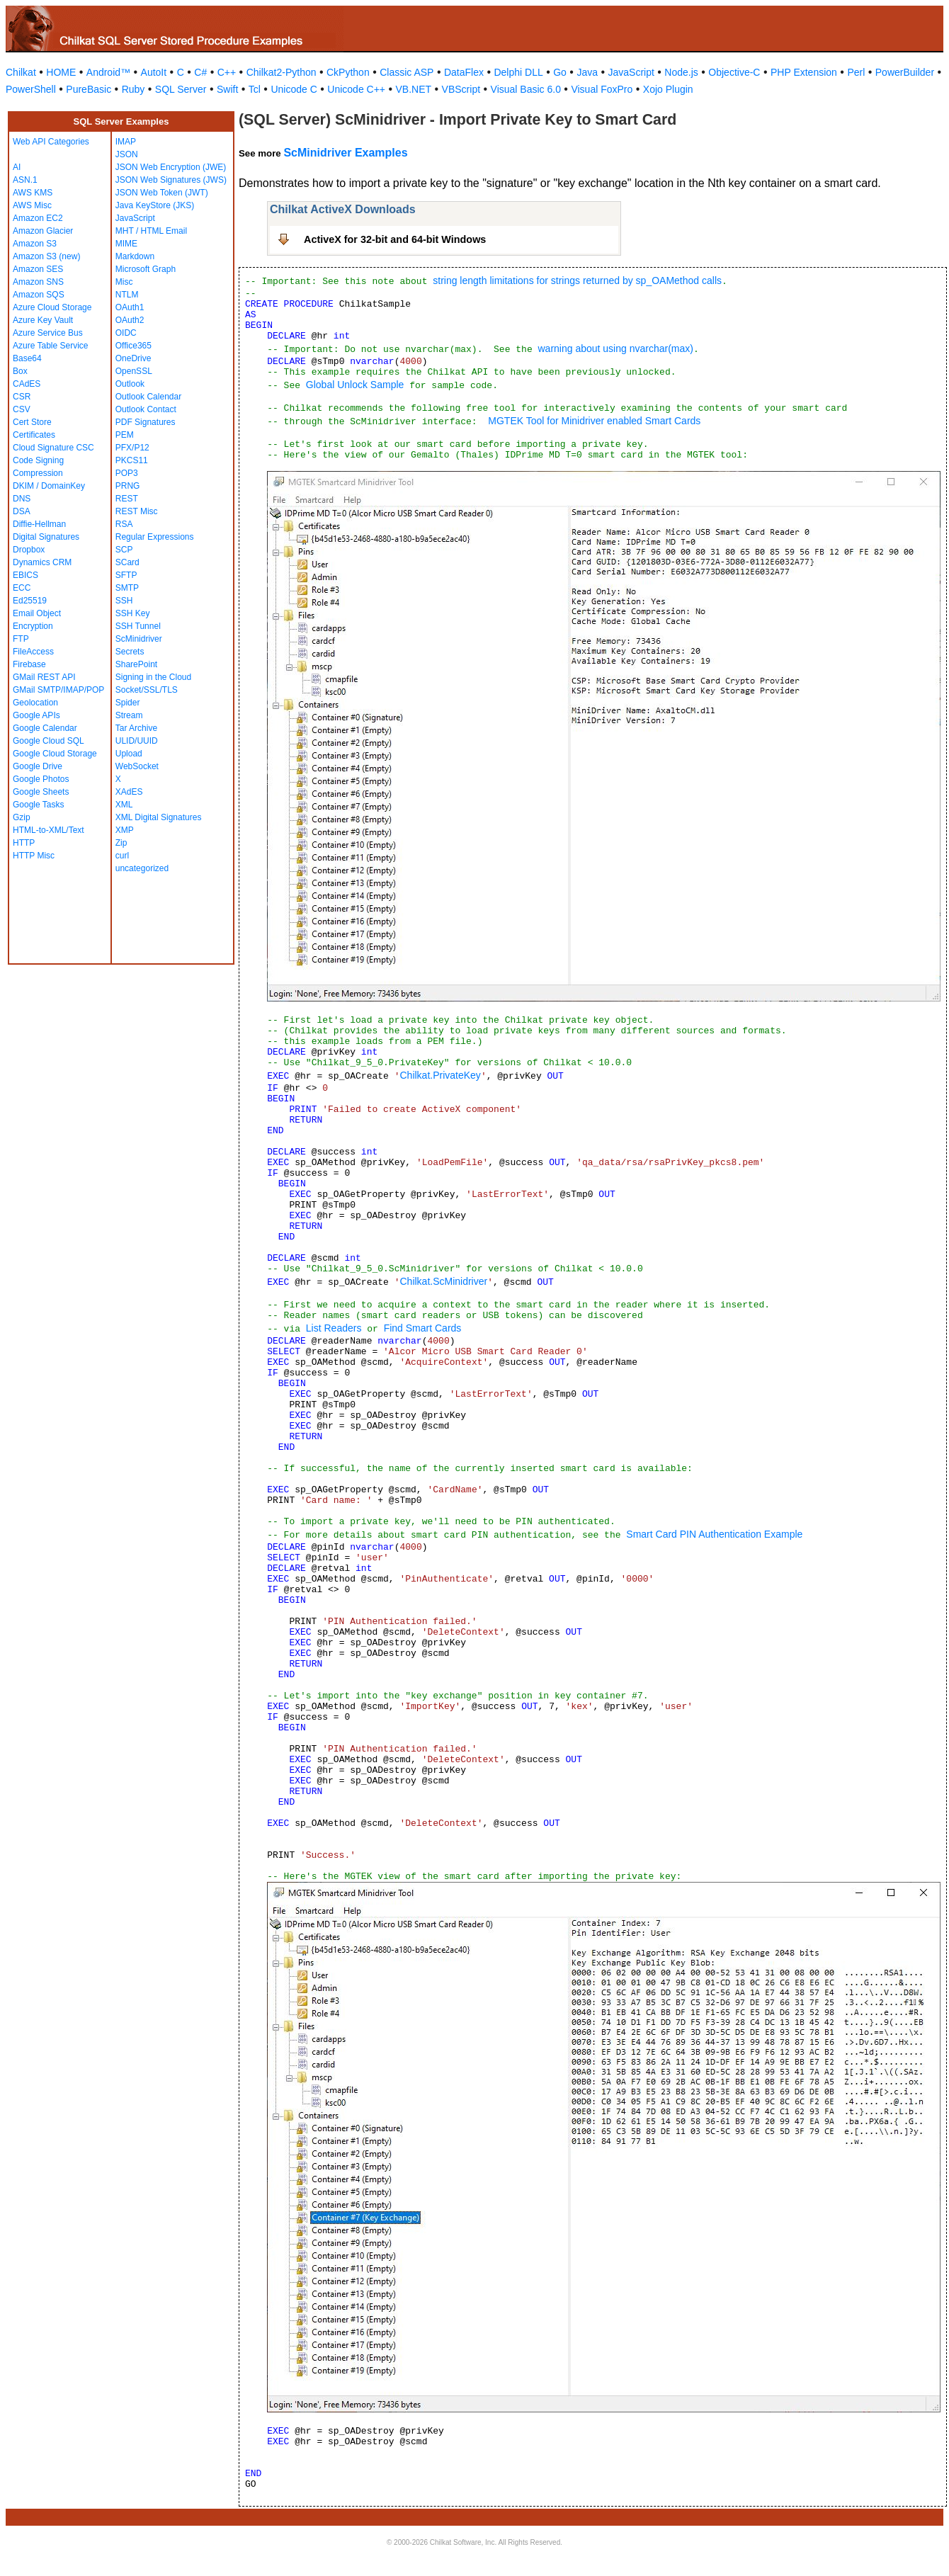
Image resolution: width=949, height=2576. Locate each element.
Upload (128, 754)
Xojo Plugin (668, 89)
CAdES (26, 384)
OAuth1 (129, 307)
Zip (121, 843)
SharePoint (136, 664)
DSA (21, 511)
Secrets (129, 652)
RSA (124, 524)
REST (126, 499)
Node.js (681, 72)
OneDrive (133, 358)
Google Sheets (41, 792)
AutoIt (154, 72)
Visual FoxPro (601, 89)
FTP (21, 639)
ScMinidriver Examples (345, 153)
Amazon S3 (35, 244)
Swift (227, 89)
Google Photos (41, 779)
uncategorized (142, 868)
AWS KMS (32, 193)
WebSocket (137, 766)
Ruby (133, 89)
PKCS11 (131, 460)
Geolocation (35, 703)
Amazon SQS (38, 295)
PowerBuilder (904, 72)
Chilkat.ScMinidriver (443, 1281)
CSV (21, 409)
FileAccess (33, 652)
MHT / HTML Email (151, 231)
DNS (21, 499)
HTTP (24, 843)
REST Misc (136, 511)
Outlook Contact (145, 409)
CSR (21, 397)
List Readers (334, 1328)
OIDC (126, 333)
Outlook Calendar (148, 397)
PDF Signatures (145, 422)
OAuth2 (129, 320)
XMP (124, 830)
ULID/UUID (136, 741)
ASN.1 (25, 180)
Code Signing (38, 460)
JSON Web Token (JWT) (161, 193)
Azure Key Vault (43, 320)
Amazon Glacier (43, 231)
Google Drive (37, 766)
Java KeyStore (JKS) (154, 205)
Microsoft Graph (145, 269)
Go (560, 72)
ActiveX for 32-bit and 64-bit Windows (395, 239)
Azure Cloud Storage (52, 307)
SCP (124, 550)
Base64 (27, 358)
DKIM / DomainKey (49, 486)
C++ (226, 72)
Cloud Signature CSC (53, 448)
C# (200, 72)
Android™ (108, 72)
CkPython (348, 72)
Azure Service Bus (48, 333)
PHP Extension (804, 72)
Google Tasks (38, 805)
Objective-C (734, 72)
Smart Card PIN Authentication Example (714, 1534)
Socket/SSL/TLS (146, 690)
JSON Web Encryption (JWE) (170, 167)
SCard (127, 562)
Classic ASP (406, 72)
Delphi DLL (518, 72)
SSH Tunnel (138, 626)
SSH (124, 601)
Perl (856, 72)
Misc (124, 282)
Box (20, 371)
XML (124, 805)
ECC (21, 588)
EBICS (25, 575)
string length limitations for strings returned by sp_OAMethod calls (577, 280)
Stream (129, 715)
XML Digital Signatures (158, 817)
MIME (126, 244)
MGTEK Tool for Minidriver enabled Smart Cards (594, 420)
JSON (126, 154)
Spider (127, 703)
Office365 (133, 346)
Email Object (37, 613)
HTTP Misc (34, 856)
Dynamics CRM (42, 562)
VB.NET (414, 89)
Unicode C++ (356, 89)
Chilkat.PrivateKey (439, 1075)
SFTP (126, 575)
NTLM (127, 295)
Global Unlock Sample (355, 384)
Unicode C (294, 89)
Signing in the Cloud (153, 677)
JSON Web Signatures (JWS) (171, 180)
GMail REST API (44, 677)
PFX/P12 (132, 448)
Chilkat (21, 72)
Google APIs (36, 715)
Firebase (29, 664)
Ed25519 (30, 601)
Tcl (255, 89)
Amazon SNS (38, 282)
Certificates (34, 435)
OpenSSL (133, 371)
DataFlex (464, 72)
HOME (61, 72)
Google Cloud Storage (55, 754)
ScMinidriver (138, 639)
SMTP (127, 588)
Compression (38, 473)
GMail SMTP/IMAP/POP (58, 690)
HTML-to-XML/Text (48, 830)
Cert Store (32, 422)
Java (587, 72)
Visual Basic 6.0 (526, 89)
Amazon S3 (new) (46, 256)
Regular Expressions (154, 537)
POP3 (126, 473)
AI (17, 167)
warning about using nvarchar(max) (615, 348)
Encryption (33, 626)
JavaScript (631, 72)
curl (122, 856)
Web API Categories (51, 142)
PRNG (127, 486)
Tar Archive (136, 728)
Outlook (129, 384)
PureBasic (88, 89)
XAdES (129, 792)
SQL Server (181, 89)
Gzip (21, 817)
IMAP (125, 142)
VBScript (461, 89)
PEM (124, 435)
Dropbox (29, 550)
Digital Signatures (46, 537)
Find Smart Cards (423, 1328)
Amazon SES (38, 269)
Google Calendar (45, 728)
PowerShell (31, 89)
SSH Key (132, 613)
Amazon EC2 (38, 218)
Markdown (134, 256)
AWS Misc (32, 205)
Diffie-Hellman (39, 524)
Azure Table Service (51, 346)
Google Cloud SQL (48, 741)
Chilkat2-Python (281, 72)
